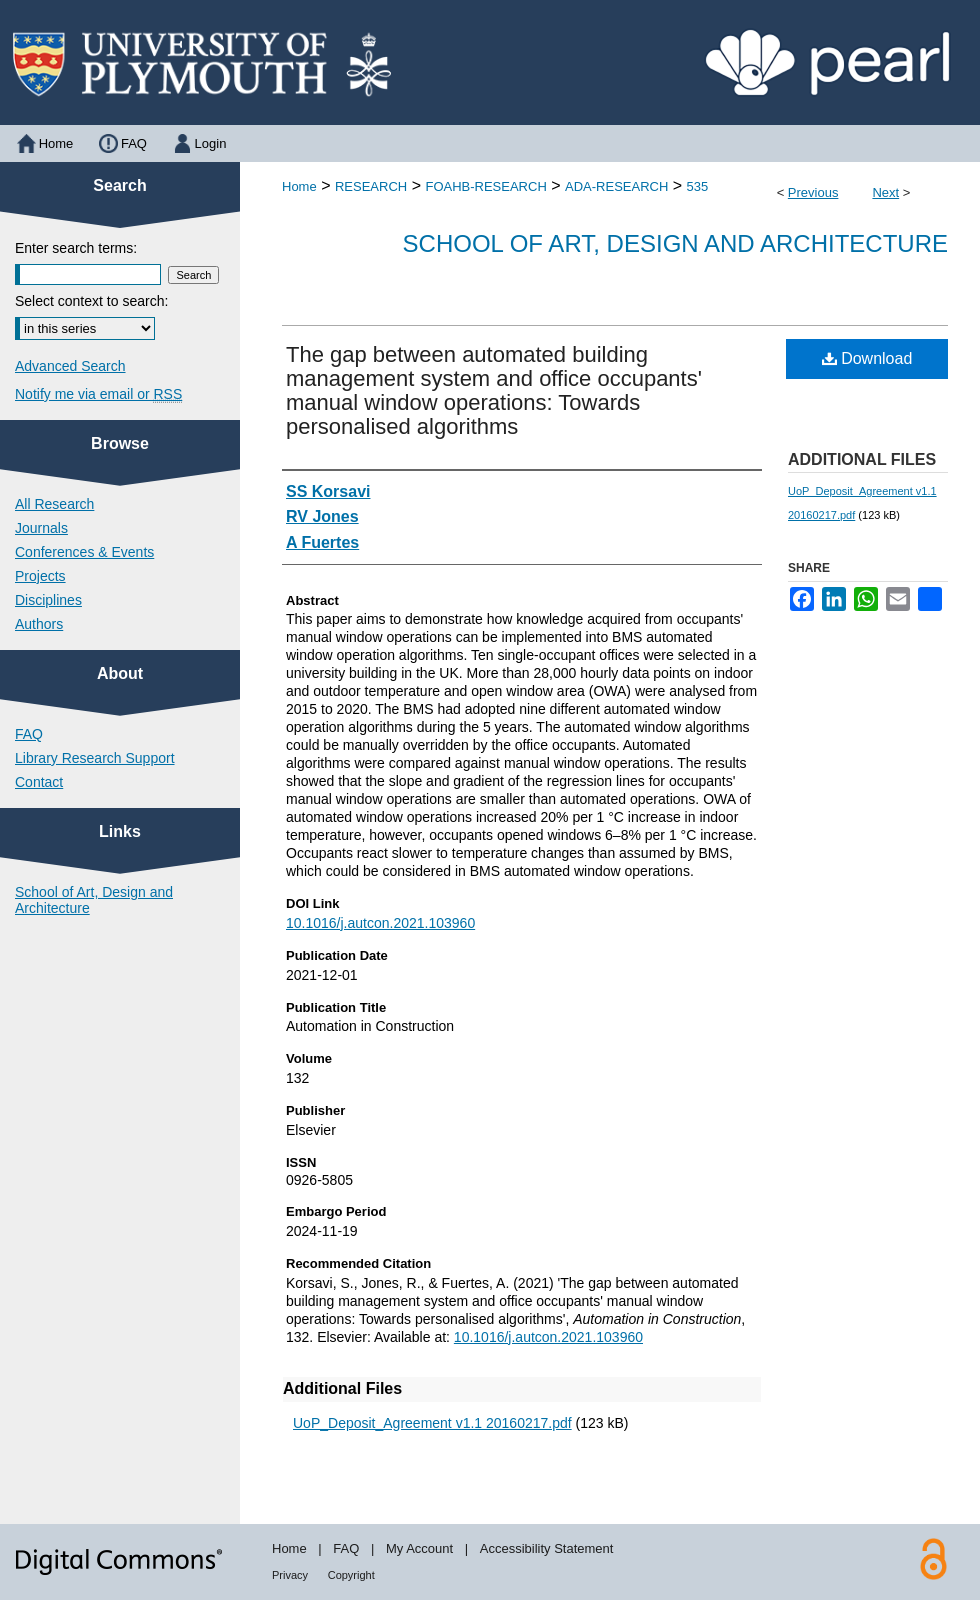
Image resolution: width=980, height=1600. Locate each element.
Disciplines (48, 600)
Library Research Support (95, 758)
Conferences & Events (84, 552)
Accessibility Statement (547, 1548)
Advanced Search (70, 366)
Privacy (290, 1575)
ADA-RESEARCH (616, 186)
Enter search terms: (76, 248)
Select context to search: (91, 301)
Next (885, 192)
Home (299, 186)
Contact (39, 782)
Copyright (351, 1575)
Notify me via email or (98, 394)
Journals (41, 528)
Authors (39, 624)
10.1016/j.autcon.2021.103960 (380, 923)
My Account (419, 1548)
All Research (54, 504)
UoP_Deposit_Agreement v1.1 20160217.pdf (432, 1423)
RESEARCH (371, 186)
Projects (40, 576)
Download (867, 358)
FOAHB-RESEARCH (485, 186)
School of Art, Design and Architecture (675, 243)
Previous (813, 192)
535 (698, 186)
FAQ (29, 734)
